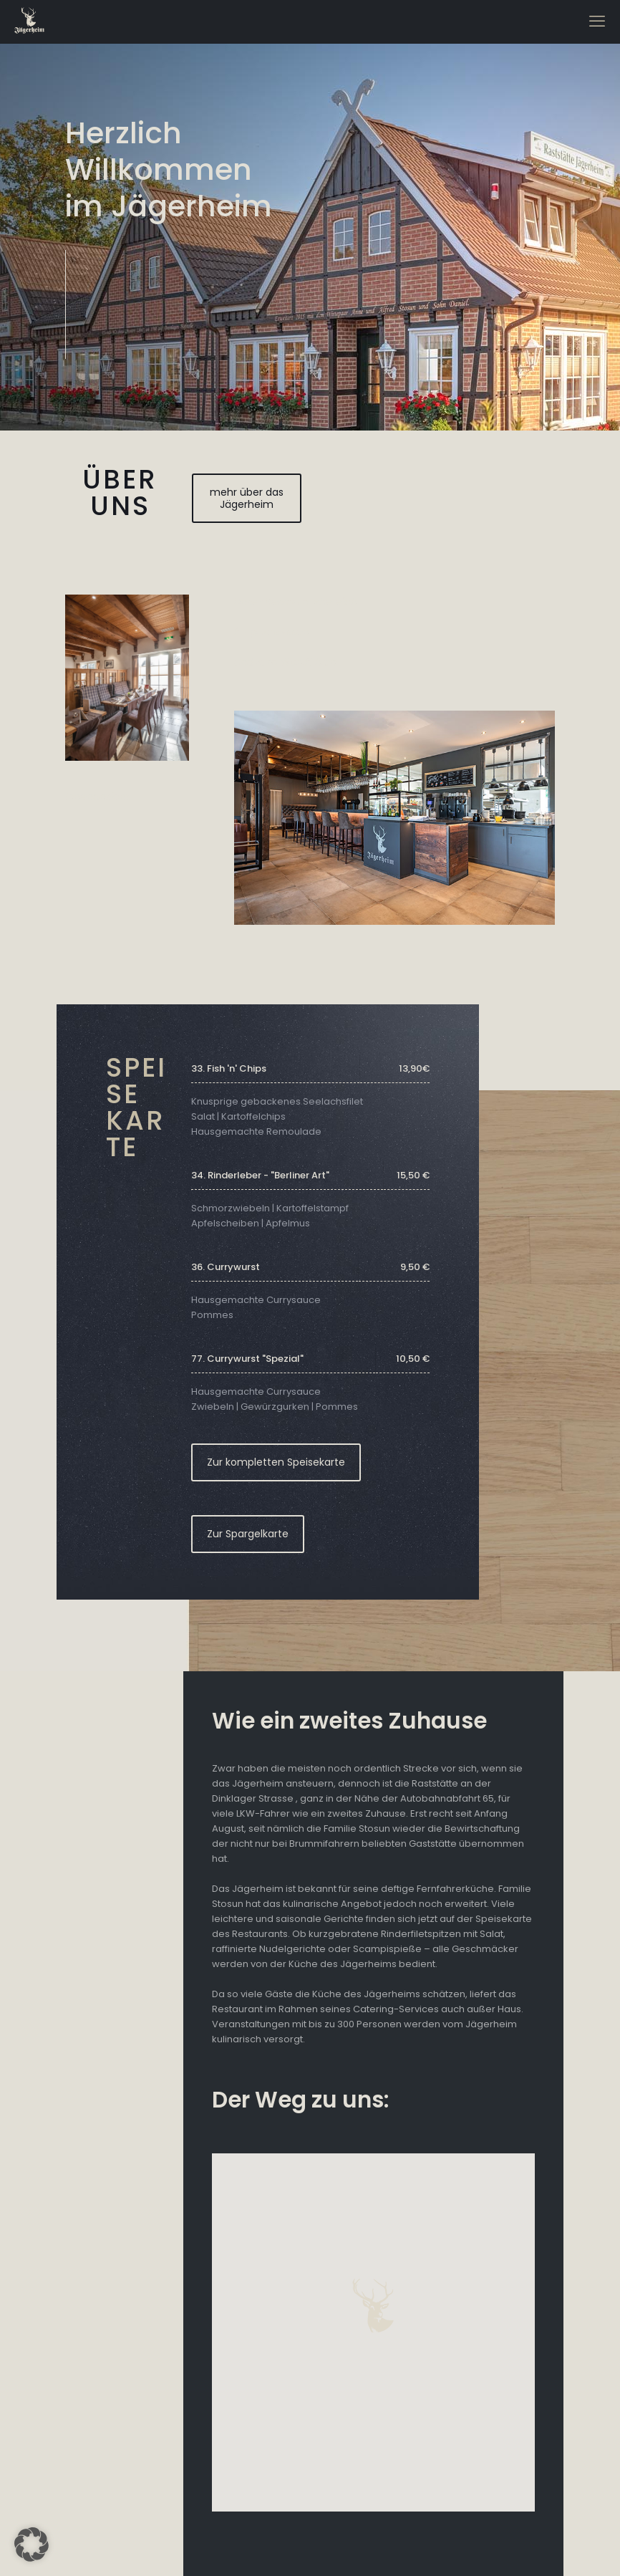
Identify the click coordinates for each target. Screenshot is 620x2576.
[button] (31, 2544)
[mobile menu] (597, 21)
